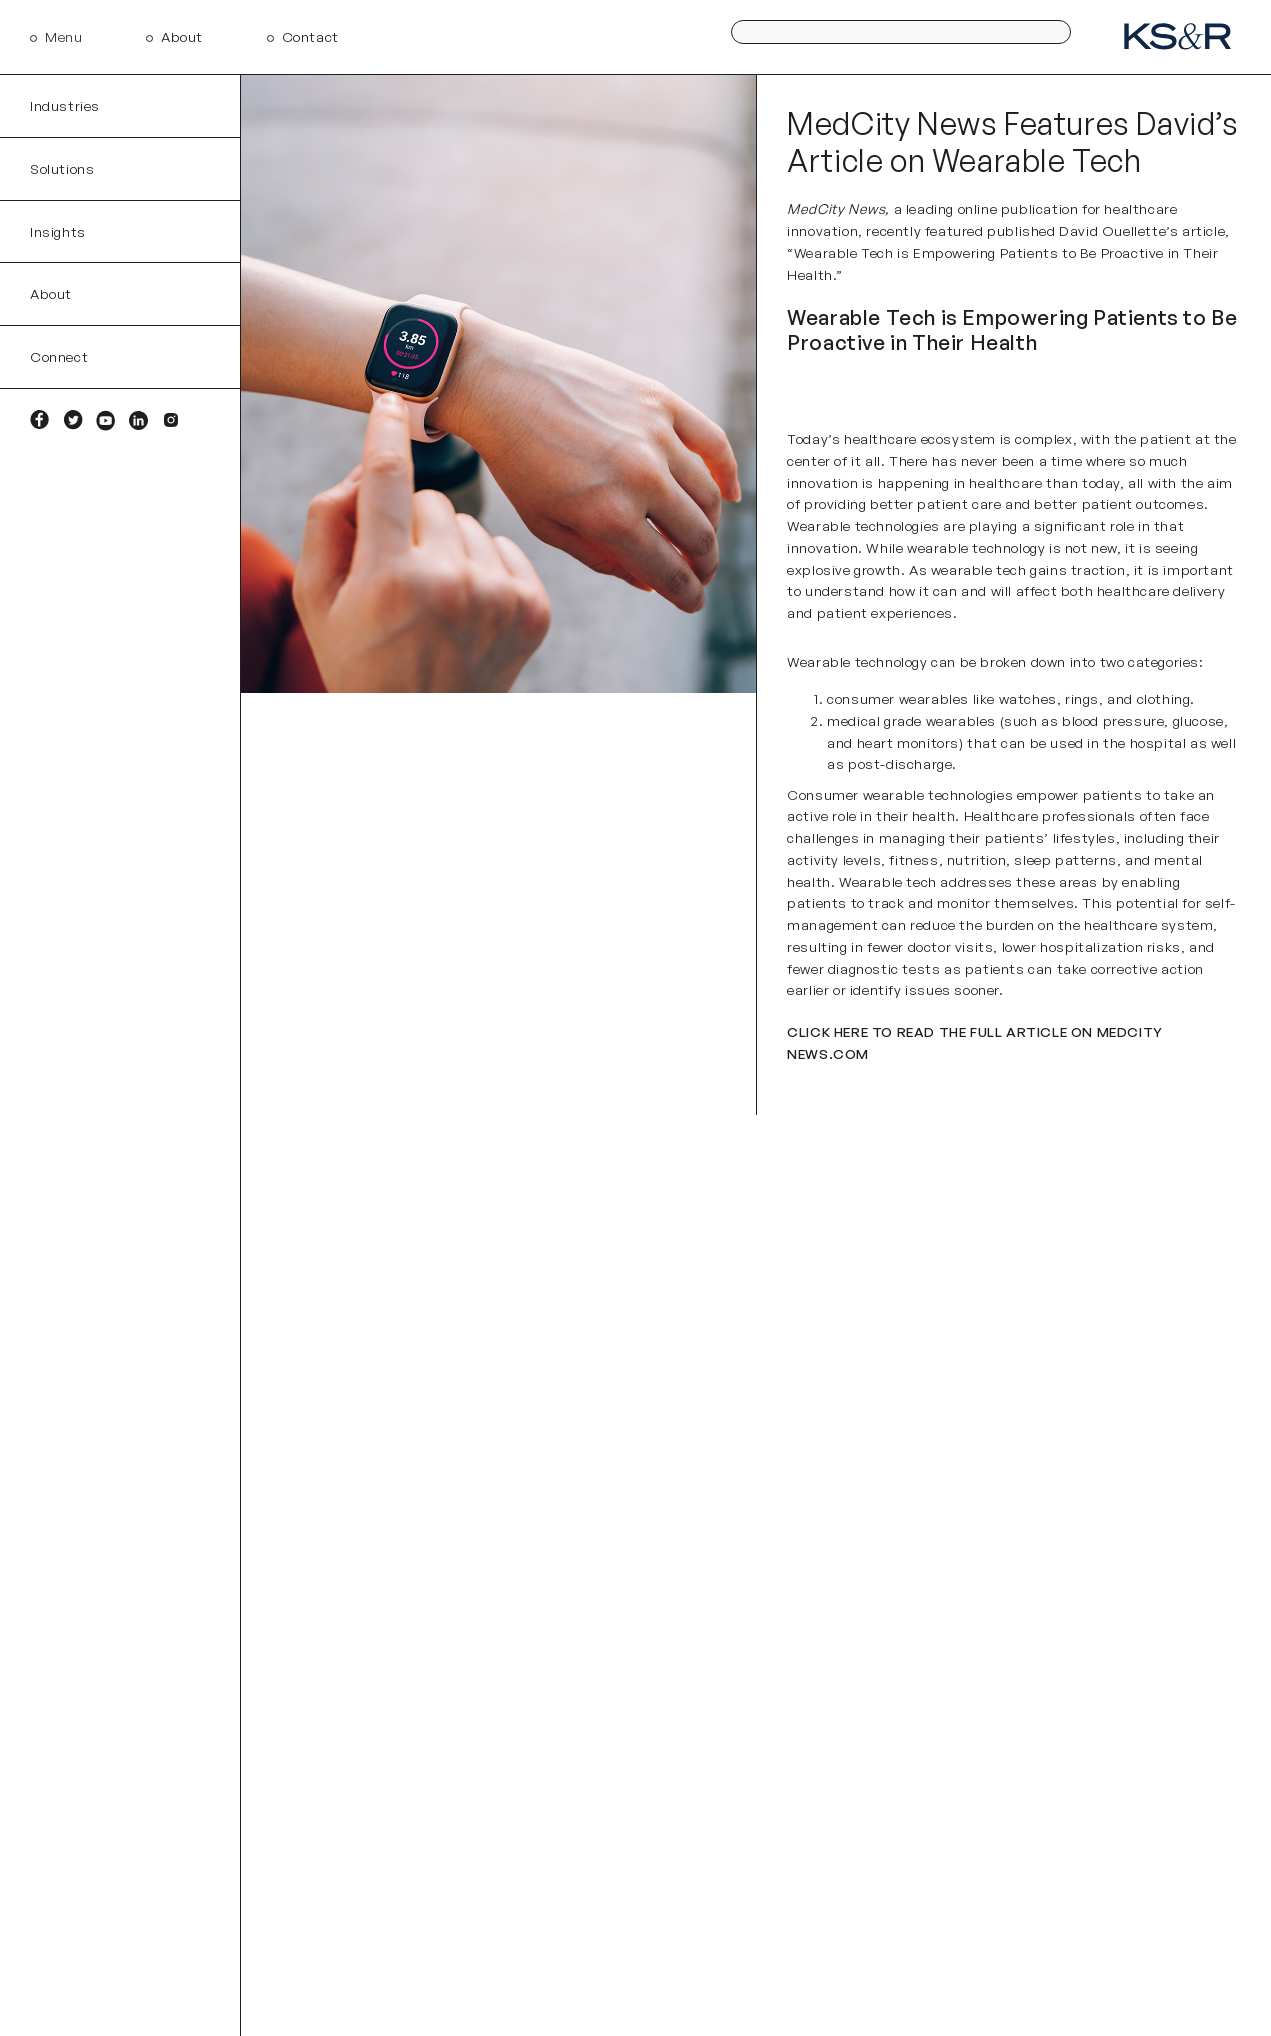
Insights (58, 231)
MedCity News (836, 208)
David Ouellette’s (1118, 230)
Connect (59, 356)
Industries (65, 105)
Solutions (62, 168)
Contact (310, 36)
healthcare (1005, 482)
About (182, 36)
